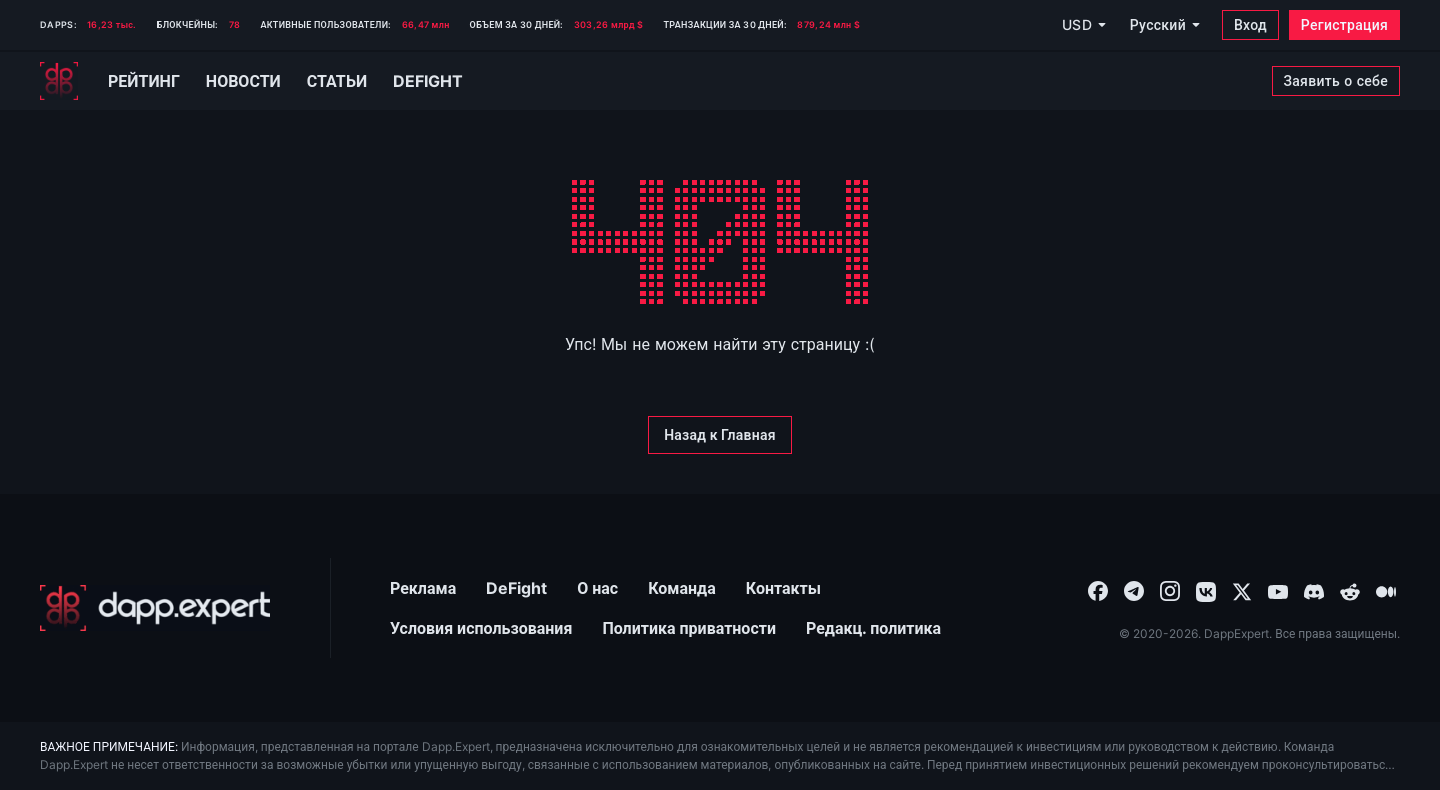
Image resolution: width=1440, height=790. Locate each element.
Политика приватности (689, 628)
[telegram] (1134, 590)
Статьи (337, 81)
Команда (682, 588)
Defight (428, 81)
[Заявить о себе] (1336, 81)
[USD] (1083, 25)
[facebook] (1098, 590)
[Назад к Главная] (720, 435)
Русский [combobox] (1158, 24)
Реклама (423, 588)
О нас (597, 588)
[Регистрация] (1344, 25)
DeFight (516, 588)
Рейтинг (144, 81)
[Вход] (1250, 25)
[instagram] (1170, 590)
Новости (243, 81)
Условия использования (481, 628)
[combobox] (1098, 590)
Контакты (783, 588)
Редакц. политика (873, 628)
